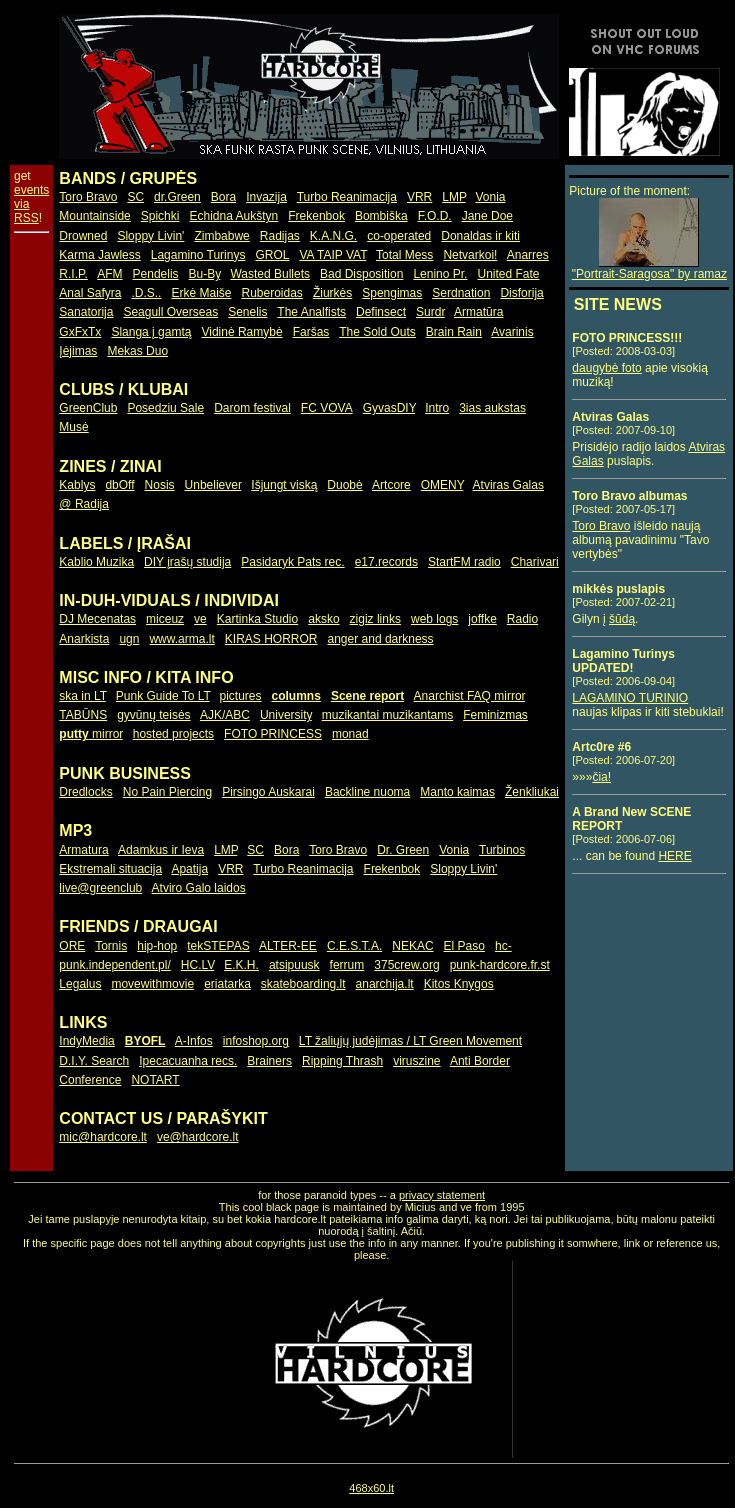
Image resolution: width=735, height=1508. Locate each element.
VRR (419, 197)
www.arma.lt (181, 639)
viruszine (416, 1061)
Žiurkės (332, 293)
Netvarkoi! (470, 255)
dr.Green (177, 197)
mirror (90, 734)
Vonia (490, 197)
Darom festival (252, 408)
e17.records (386, 562)
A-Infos (194, 1041)
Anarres (528, 255)
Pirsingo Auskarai (268, 792)
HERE (674, 856)
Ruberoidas (272, 293)
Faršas (311, 332)
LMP (453, 197)
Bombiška (381, 216)
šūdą (622, 619)
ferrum (347, 965)
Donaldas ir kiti (480, 236)
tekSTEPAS (218, 946)
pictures (240, 696)
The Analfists (311, 312)
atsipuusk (294, 965)
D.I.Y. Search (94, 1061)
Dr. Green (403, 850)
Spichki (160, 216)
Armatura (83, 850)
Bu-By (205, 274)
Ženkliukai (532, 792)
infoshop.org (256, 1041)
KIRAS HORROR (271, 639)
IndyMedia (86, 1041)
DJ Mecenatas (97, 619)
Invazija (266, 197)
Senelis (247, 312)
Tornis (111, 946)
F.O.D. (435, 216)
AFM (109, 274)
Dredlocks (85, 792)
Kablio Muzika (96, 562)
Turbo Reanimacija (347, 197)
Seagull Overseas (170, 312)
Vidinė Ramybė (241, 332)
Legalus (80, 984)
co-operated (399, 236)
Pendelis (156, 274)
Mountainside (94, 216)
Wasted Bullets (270, 274)
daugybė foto (606, 368)
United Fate (508, 274)
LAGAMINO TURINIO (630, 698)
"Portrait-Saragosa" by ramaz (649, 268)
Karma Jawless (99, 255)
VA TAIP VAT (333, 255)
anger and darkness (381, 639)
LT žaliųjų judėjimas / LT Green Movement (410, 1041)
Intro (437, 408)
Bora (223, 197)
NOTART (155, 1080)
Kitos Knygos (459, 984)
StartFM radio (464, 562)
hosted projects (173, 734)
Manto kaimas (457, 792)
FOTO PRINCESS (273, 734)
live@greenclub (100, 888)
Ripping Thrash (342, 1061)
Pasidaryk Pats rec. (292, 562)
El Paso (464, 946)
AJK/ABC (225, 715)
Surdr (430, 312)
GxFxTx (80, 332)
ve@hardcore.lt (198, 1137)
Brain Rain (454, 332)
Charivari (535, 562)
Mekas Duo (137, 351)
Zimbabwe (221, 236)
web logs (434, 619)
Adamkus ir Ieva (161, 850)
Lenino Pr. (440, 274)
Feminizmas (495, 715)
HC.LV (197, 965)
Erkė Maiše (201, 293)
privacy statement (442, 1195)
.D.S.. (146, 293)
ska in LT (82, 696)
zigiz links (375, 619)
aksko (323, 619)
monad (350, 734)
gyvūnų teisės (153, 715)
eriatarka (227, 984)
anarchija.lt (385, 984)
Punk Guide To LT (163, 696)
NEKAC (412, 946)
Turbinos (502, 850)
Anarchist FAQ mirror (469, 696)
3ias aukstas (492, 408)
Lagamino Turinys (198, 255)
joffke (482, 619)
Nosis (160, 485)
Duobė (344, 485)
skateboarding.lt (303, 984)
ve (200, 619)
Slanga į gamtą (151, 332)
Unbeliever (213, 485)
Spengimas (392, 293)
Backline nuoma (367, 792)
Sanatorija (86, 312)
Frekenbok (316, 216)
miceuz (165, 619)
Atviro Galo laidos (199, 888)
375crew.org (406, 965)
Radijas (280, 236)
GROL (272, 255)
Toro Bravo (88, 197)
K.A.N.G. (333, 236)
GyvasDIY (389, 408)
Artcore (391, 485)
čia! (601, 777)
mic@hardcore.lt (103, 1137)
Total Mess (404, 255)
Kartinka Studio (257, 619)
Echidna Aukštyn (233, 216)
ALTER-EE (288, 946)
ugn (129, 639)
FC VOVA (327, 408)
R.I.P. (73, 274)
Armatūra (478, 312)
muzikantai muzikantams (387, 715)
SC (135, 197)
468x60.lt (371, 1488)
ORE (72, 946)
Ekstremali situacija (110, 869)
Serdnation (461, 293)
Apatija (189, 869)
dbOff (119, 485)
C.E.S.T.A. (354, 946)
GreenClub (88, 408)
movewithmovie (152, 984)
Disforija (521, 293)
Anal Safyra (90, 293)
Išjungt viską (284, 485)
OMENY (442, 485)
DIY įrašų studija (187, 562)
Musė (73, 427)
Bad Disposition (361, 274)
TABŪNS (83, 715)
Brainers (269, 1061)
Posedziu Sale (165, 408)
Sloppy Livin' (150, 236)
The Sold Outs (377, 332)
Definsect (381, 312)
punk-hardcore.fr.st (500, 965)
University (286, 715)
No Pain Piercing (167, 792)
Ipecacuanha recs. (188, 1061)
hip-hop (157, 946)
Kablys (77, 485)
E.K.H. (241, 965)
